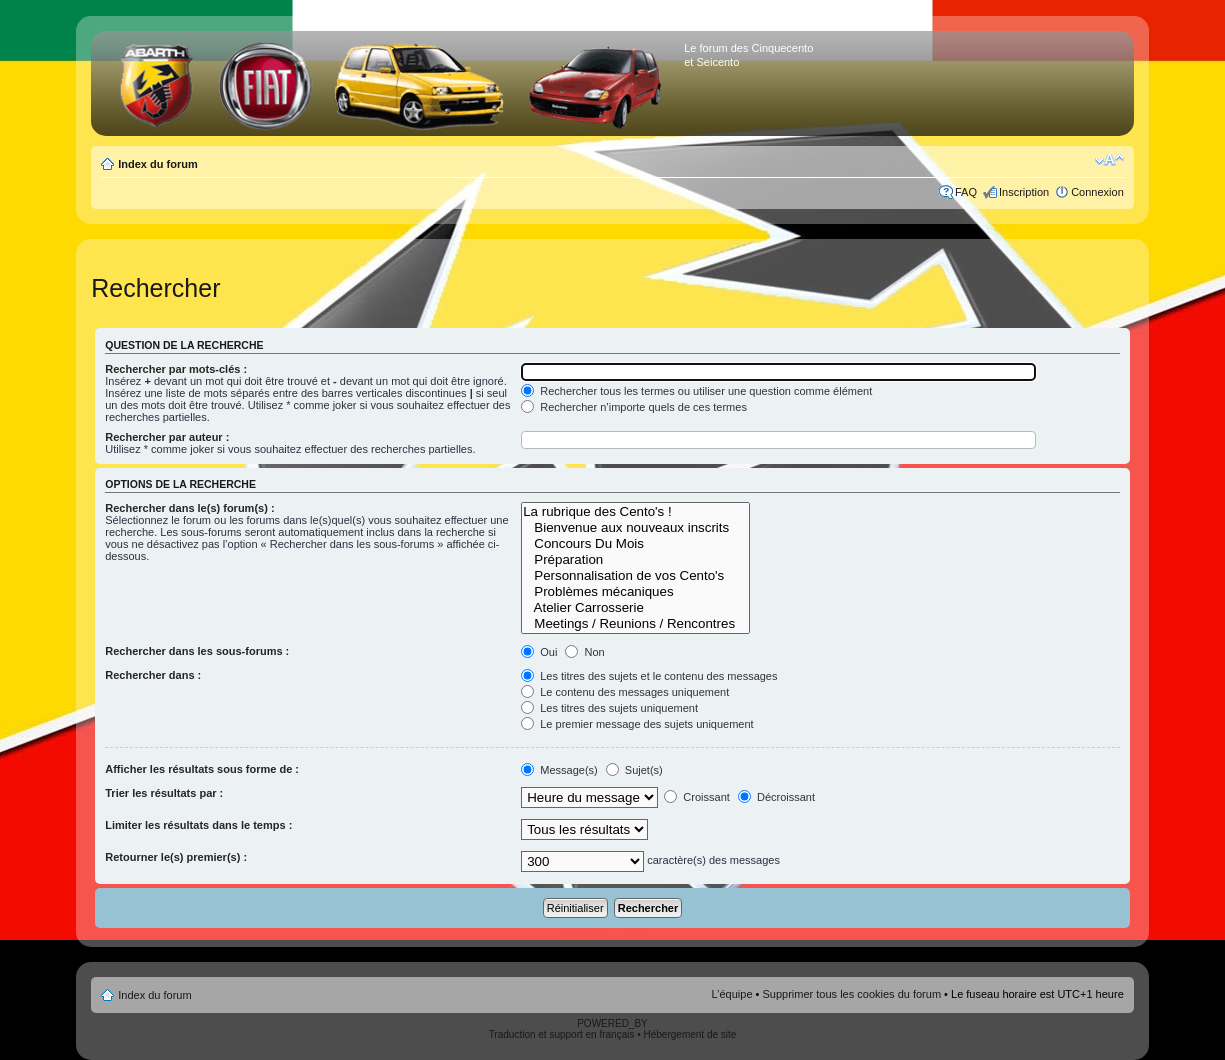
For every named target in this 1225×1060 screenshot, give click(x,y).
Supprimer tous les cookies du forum (852, 994)
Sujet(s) (634, 770)
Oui (539, 652)
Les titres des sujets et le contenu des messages (649, 676)
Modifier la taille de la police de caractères (1109, 160)
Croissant (697, 797)
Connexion (1097, 192)
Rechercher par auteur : (167, 437)
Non (584, 652)
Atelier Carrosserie (635, 608)
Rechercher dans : (153, 675)
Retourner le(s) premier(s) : (176, 857)
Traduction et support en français (562, 1034)
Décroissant (776, 797)
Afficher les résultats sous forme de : (202, 769)
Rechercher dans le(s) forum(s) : (189, 508)
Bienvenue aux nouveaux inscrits (635, 528)
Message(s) (561, 770)
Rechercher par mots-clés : (176, 369)
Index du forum (157, 164)
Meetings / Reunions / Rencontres (635, 624)
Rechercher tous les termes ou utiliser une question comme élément (696, 391)
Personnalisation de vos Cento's (635, 576)
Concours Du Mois (635, 544)
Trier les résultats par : (164, 793)
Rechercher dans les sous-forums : (197, 651)
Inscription (1024, 192)
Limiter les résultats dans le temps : (198, 825)
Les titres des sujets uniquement (609, 708)
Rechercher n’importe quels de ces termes (634, 407)
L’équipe (732, 994)
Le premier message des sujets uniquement (637, 724)
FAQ (966, 192)
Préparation (635, 560)
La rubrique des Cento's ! (635, 512)
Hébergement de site (690, 1034)
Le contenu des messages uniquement (625, 692)
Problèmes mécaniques (635, 592)
